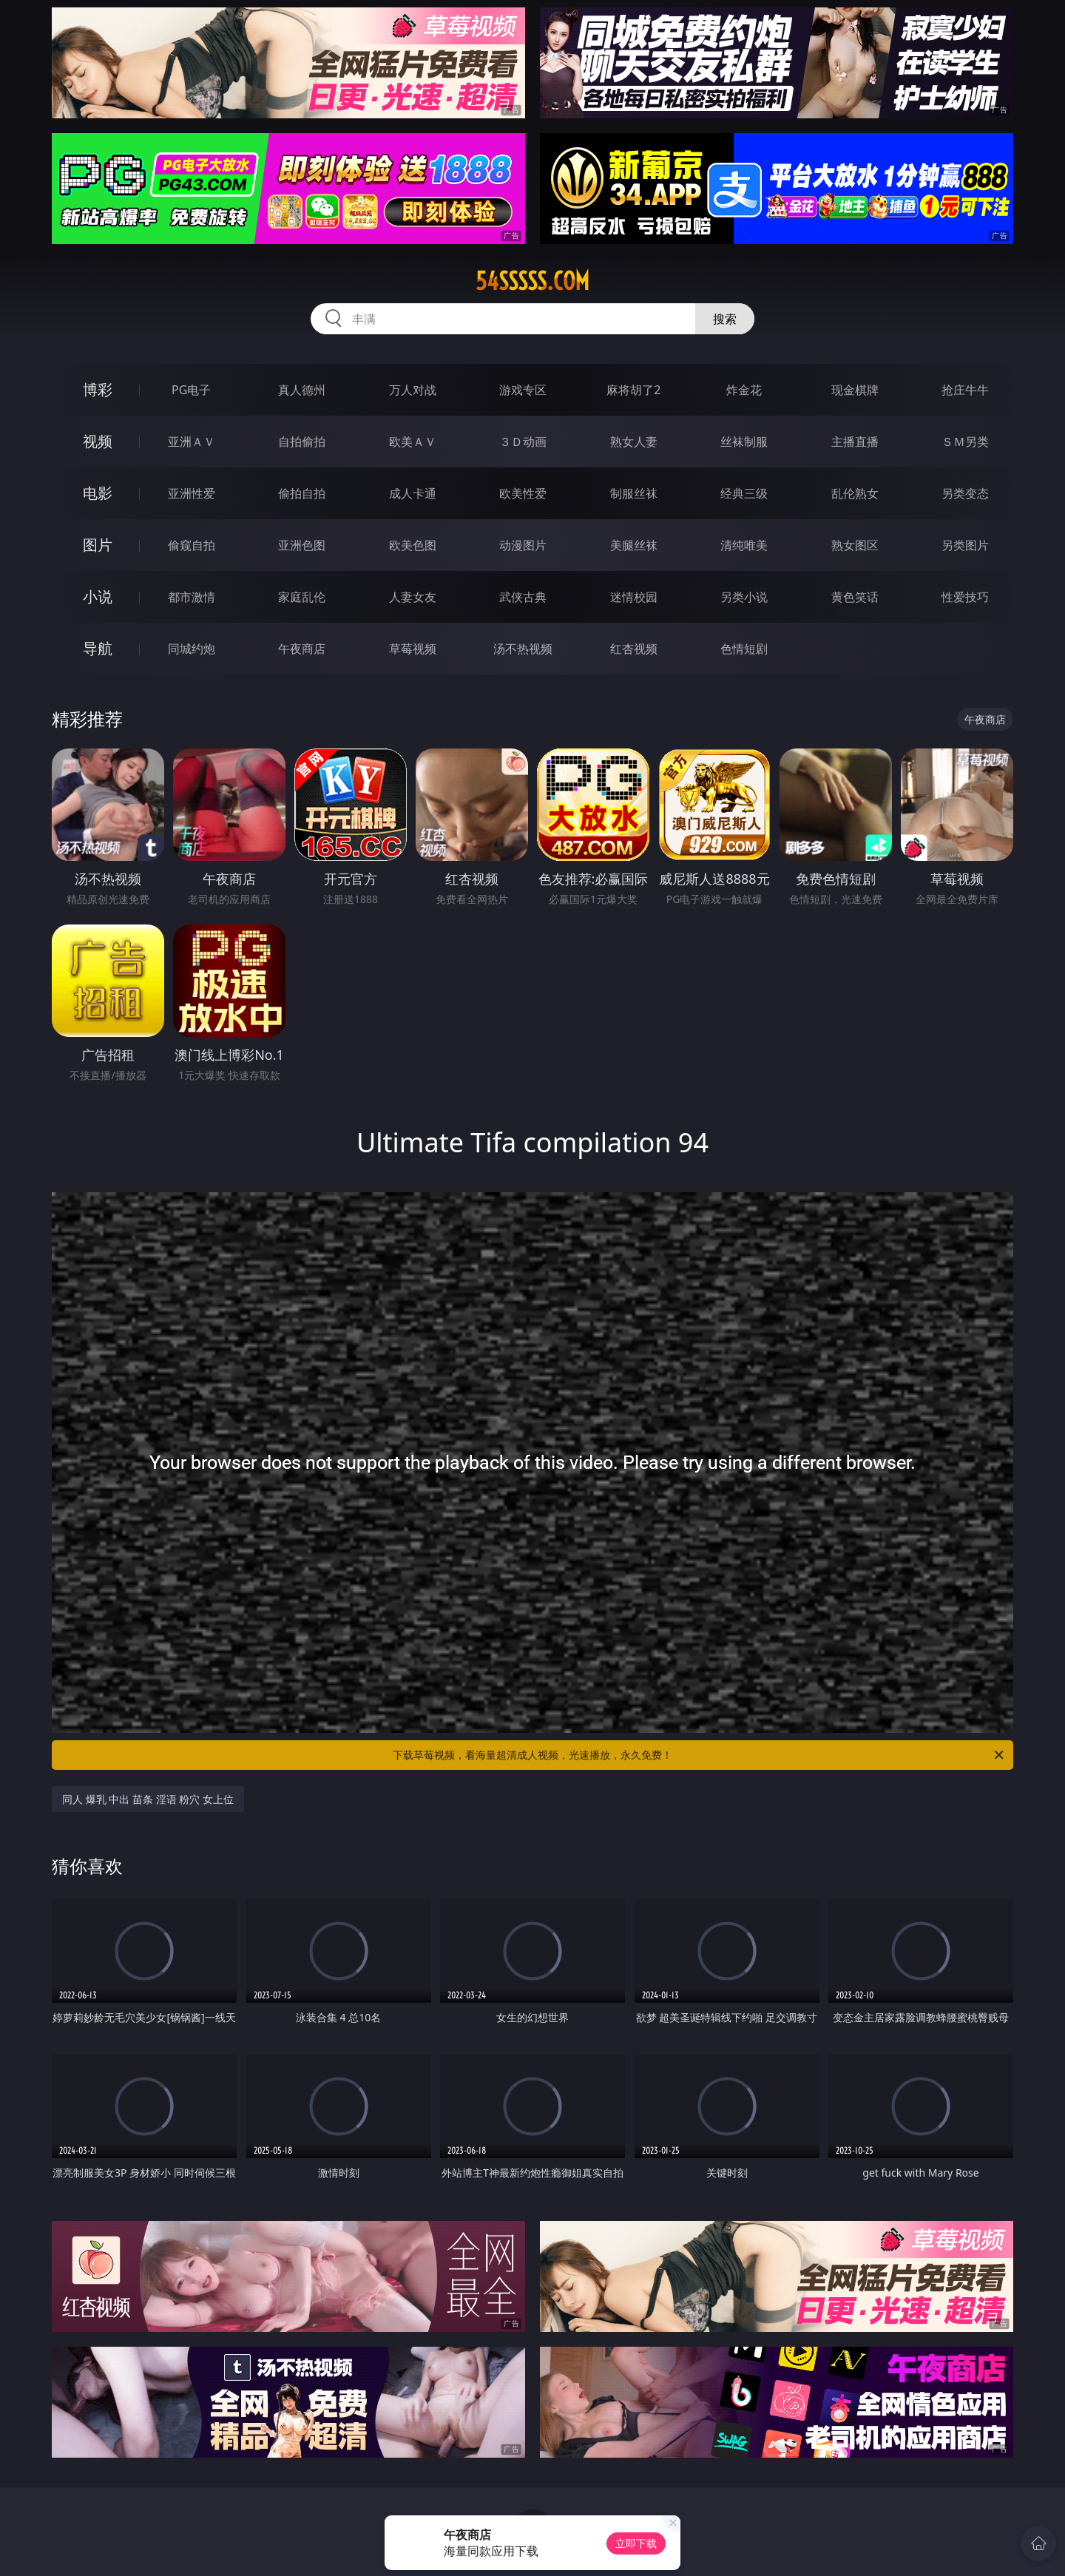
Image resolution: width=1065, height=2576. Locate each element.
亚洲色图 (301, 545)
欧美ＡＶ (412, 441)
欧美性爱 (523, 493)
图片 (97, 545)
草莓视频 (412, 648)
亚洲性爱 (191, 493)
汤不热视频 (522, 648)
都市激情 (191, 597)
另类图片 (965, 545)
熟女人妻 (633, 441)
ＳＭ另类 (965, 441)
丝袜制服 (744, 441)
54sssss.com (532, 281)
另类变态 (965, 493)
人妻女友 (412, 597)
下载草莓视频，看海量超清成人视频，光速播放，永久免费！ (699, 1755)
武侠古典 (523, 597)
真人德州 (301, 390)
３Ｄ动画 (523, 441)
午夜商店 (301, 648)
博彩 (97, 389)
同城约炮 (191, 648)
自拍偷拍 (301, 441)
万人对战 (412, 390)
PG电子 (191, 390)
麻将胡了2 (633, 390)
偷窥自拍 (191, 545)
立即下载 (636, 2543)
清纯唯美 (744, 545)
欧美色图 (412, 545)
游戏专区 (523, 390)
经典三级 (744, 493)
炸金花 (744, 390)
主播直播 (855, 441)
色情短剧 (744, 648)
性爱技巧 (965, 597)
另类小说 (744, 597)
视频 (97, 441)
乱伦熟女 (855, 493)
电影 (97, 493)
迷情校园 (633, 597)
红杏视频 (633, 648)
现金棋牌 (855, 390)
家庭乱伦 (301, 597)
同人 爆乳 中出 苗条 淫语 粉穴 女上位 (148, 1799)
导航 (97, 648)
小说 (97, 596)
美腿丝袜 (633, 545)
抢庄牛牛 (965, 390)
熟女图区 (855, 545)
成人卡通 (412, 493)
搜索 (725, 319)
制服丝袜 (633, 493)
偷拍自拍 (301, 493)
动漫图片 (523, 545)
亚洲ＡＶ (191, 441)
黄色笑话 (855, 597)
